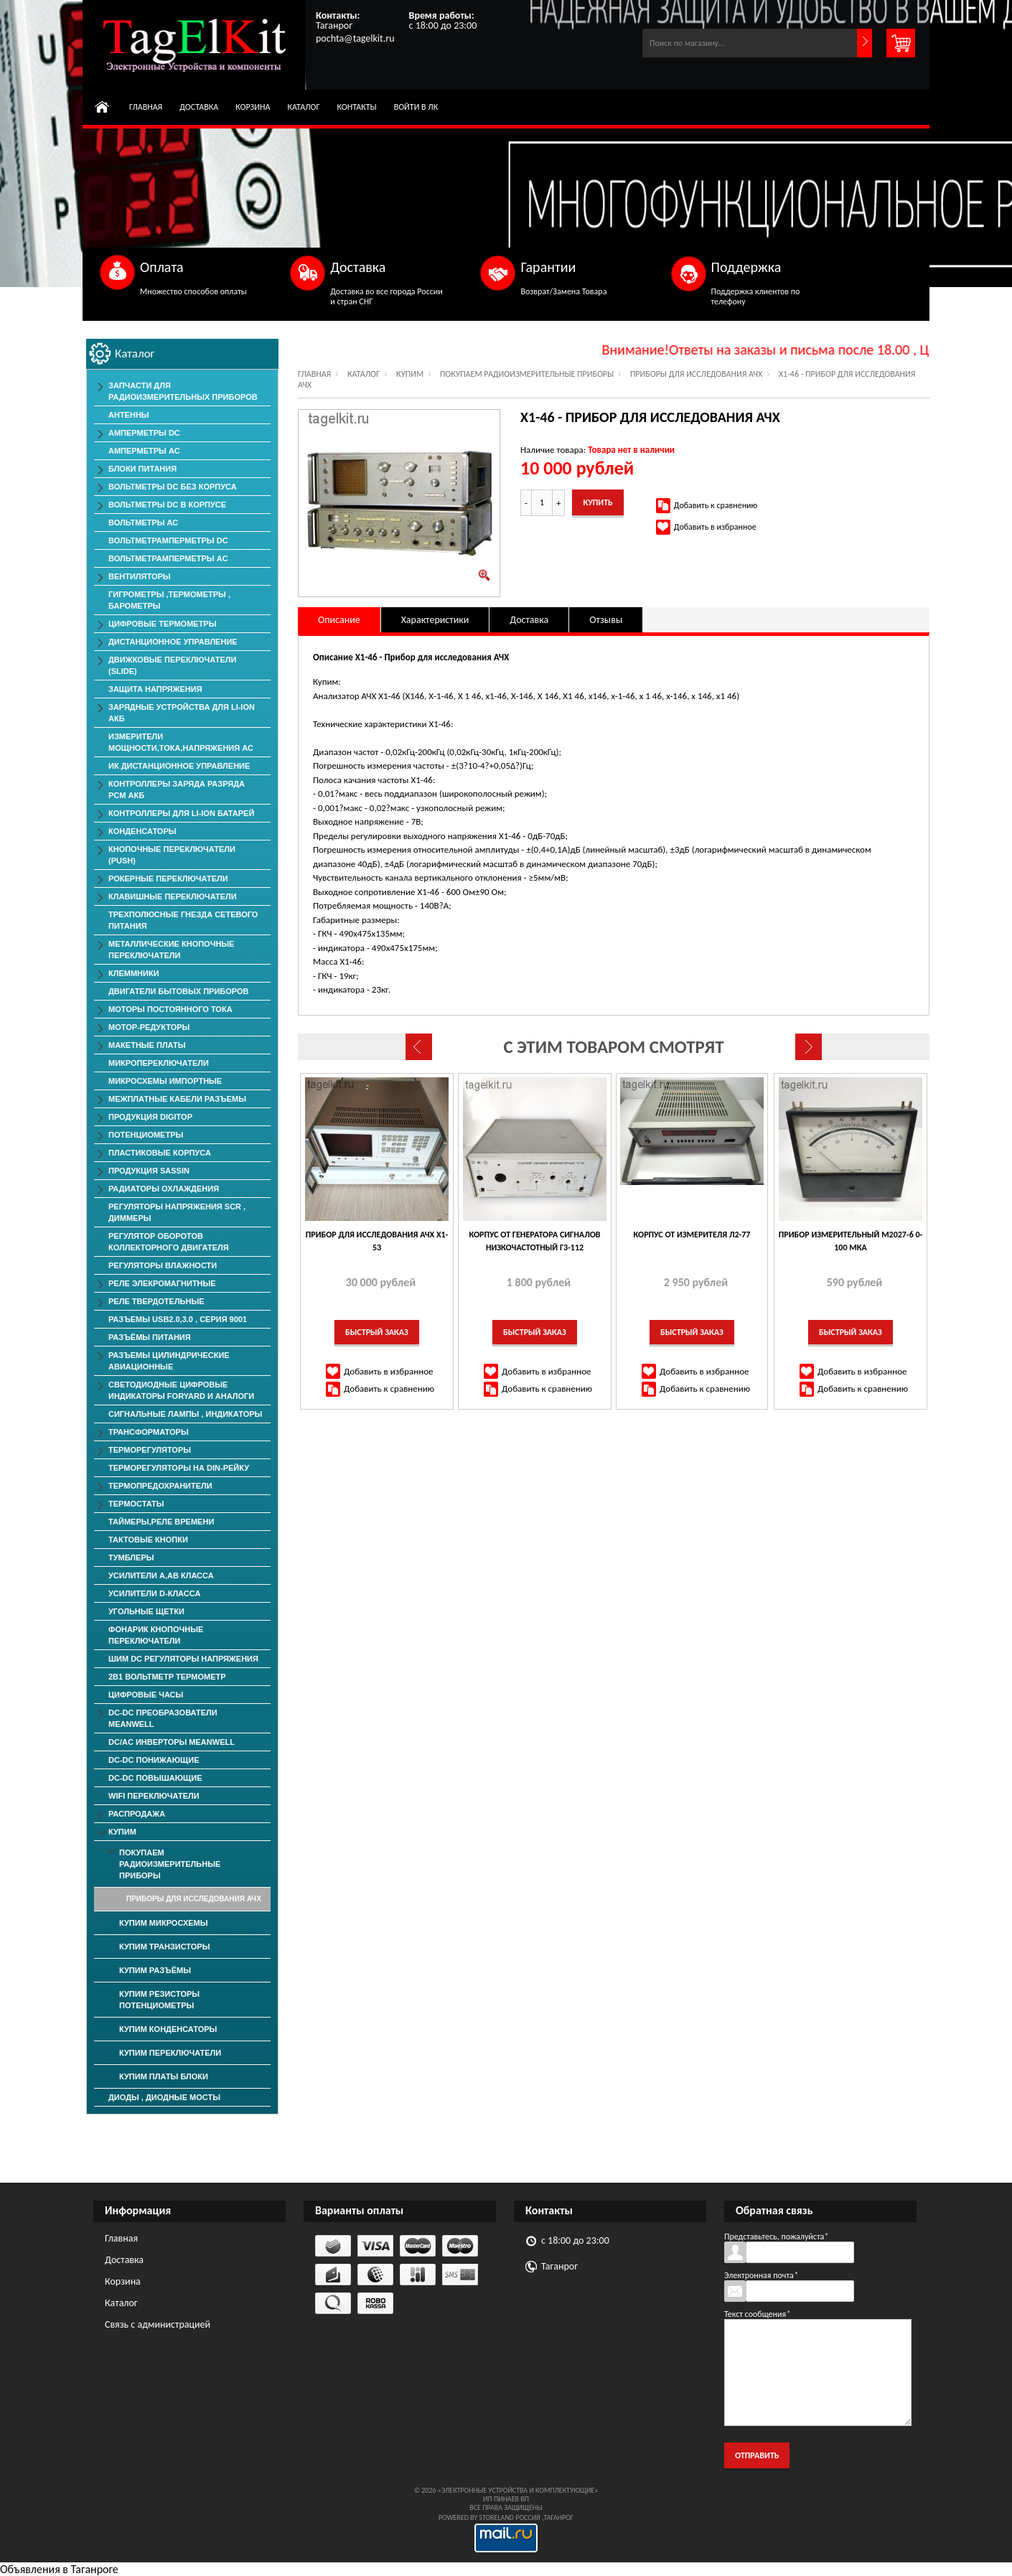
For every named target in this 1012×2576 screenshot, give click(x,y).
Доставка (198, 107)
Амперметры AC (144, 450)
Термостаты (136, 1503)
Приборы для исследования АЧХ (696, 374)
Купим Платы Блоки (163, 2076)
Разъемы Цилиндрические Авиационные (169, 1361)
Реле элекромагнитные (162, 1283)
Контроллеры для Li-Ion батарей (181, 813)
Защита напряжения (155, 689)
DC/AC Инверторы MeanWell (171, 1742)
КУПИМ (409, 374)
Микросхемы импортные (165, 1081)
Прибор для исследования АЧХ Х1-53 (377, 1241)
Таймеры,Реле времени (161, 1521)
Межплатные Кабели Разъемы (177, 1099)
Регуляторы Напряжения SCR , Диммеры (176, 1212)
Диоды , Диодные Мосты (164, 2097)
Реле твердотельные (156, 1301)
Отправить (757, 2455)
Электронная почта (761, 2275)
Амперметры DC (144, 432)
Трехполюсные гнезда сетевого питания (183, 920)
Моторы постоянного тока (170, 1009)
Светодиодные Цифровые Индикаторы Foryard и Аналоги (181, 1390)
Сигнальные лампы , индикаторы (185, 1414)
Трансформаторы (148, 1432)
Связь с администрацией (157, 2324)
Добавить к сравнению (715, 505)
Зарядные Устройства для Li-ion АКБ (181, 713)
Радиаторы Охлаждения (163, 1188)
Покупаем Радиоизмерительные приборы (527, 374)
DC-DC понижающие (154, 1760)
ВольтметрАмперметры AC (168, 558)
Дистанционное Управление (173, 641)
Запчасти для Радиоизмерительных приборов (183, 391)
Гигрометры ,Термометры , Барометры (169, 600)
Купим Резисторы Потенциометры (159, 2000)
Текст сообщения (757, 2314)
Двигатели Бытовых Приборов (178, 991)
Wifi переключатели (154, 1796)
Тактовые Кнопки (148, 1539)
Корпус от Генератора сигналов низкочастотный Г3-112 (534, 1241)
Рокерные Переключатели (168, 878)
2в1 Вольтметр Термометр (167, 1676)
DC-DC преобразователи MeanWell (162, 1718)
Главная (145, 107)
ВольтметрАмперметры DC (168, 540)
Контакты (357, 107)
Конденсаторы (142, 831)
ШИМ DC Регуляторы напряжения (183, 1658)
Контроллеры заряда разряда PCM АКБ (176, 789)
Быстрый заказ (376, 1332)
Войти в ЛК (416, 107)
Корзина (252, 107)
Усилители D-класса (154, 1593)
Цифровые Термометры (162, 623)
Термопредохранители (160, 1485)
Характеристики (435, 620)
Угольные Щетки (146, 1611)
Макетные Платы (147, 1045)
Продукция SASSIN (148, 1170)
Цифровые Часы (145, 1694)
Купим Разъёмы (155, 1970)
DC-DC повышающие (155, 1778)
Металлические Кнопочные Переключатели (171, 950)
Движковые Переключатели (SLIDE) (172, 665)
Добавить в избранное (715, 527)
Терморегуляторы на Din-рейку (178, 1467)
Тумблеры (131, 1557)
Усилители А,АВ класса (161, 1575)
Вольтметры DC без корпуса (172, 486)
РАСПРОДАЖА (136, 1813)
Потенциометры (145, 1134)
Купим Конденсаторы (168, 2029)
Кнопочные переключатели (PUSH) (171, 855)
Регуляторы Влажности (162, 1265)
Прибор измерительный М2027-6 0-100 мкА (850, 1241)
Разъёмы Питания (149, 1337)
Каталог (303, 107)
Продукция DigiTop (150, 1117)
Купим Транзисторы (164, 1946)
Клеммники (133, 973)
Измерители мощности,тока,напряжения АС (180, 742)
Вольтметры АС (143, 522)
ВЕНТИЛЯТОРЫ (139, 576)
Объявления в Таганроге (59, 2569)
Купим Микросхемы (163, 1923)
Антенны (128, 415)
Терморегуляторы (149, 1450)
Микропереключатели (158, 1063)
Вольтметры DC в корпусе (167, 504)
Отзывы (605, 620)
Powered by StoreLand (476, 2517)
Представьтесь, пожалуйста (776, 2236)
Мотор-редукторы (148, 1027)
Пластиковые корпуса (159, 1152)
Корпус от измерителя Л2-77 (692, 1235)
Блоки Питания (142, 468)
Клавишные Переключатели (172, 896)
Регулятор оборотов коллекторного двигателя (168, 1242)
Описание (339, 620)
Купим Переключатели (170, 2052)
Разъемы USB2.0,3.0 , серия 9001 (177, 1319)
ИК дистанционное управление (179, 766)
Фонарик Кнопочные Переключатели (155, 1635)
